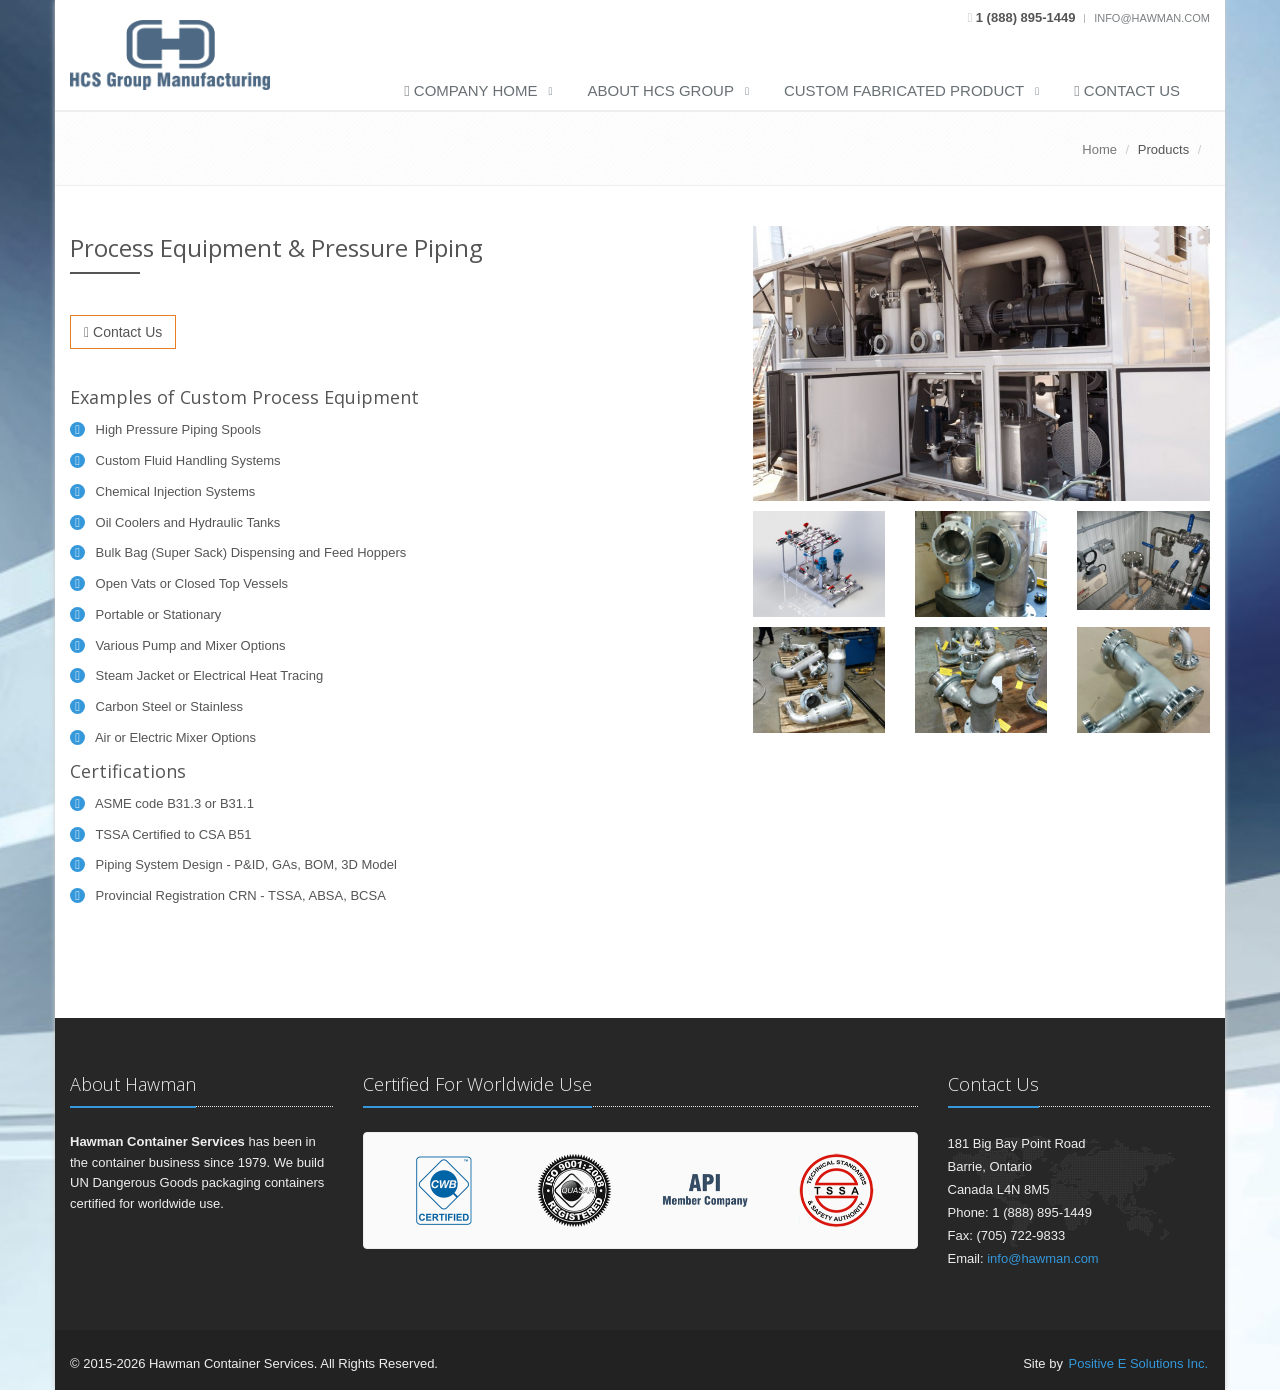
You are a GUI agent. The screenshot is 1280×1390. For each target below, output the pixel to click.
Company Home (470, 90)
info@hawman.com (1152, 18)
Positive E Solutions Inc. (1138, 1363)
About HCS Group (661, 90)
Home (1099, 149)
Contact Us (1127, 90)
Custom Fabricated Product (904, 90)
